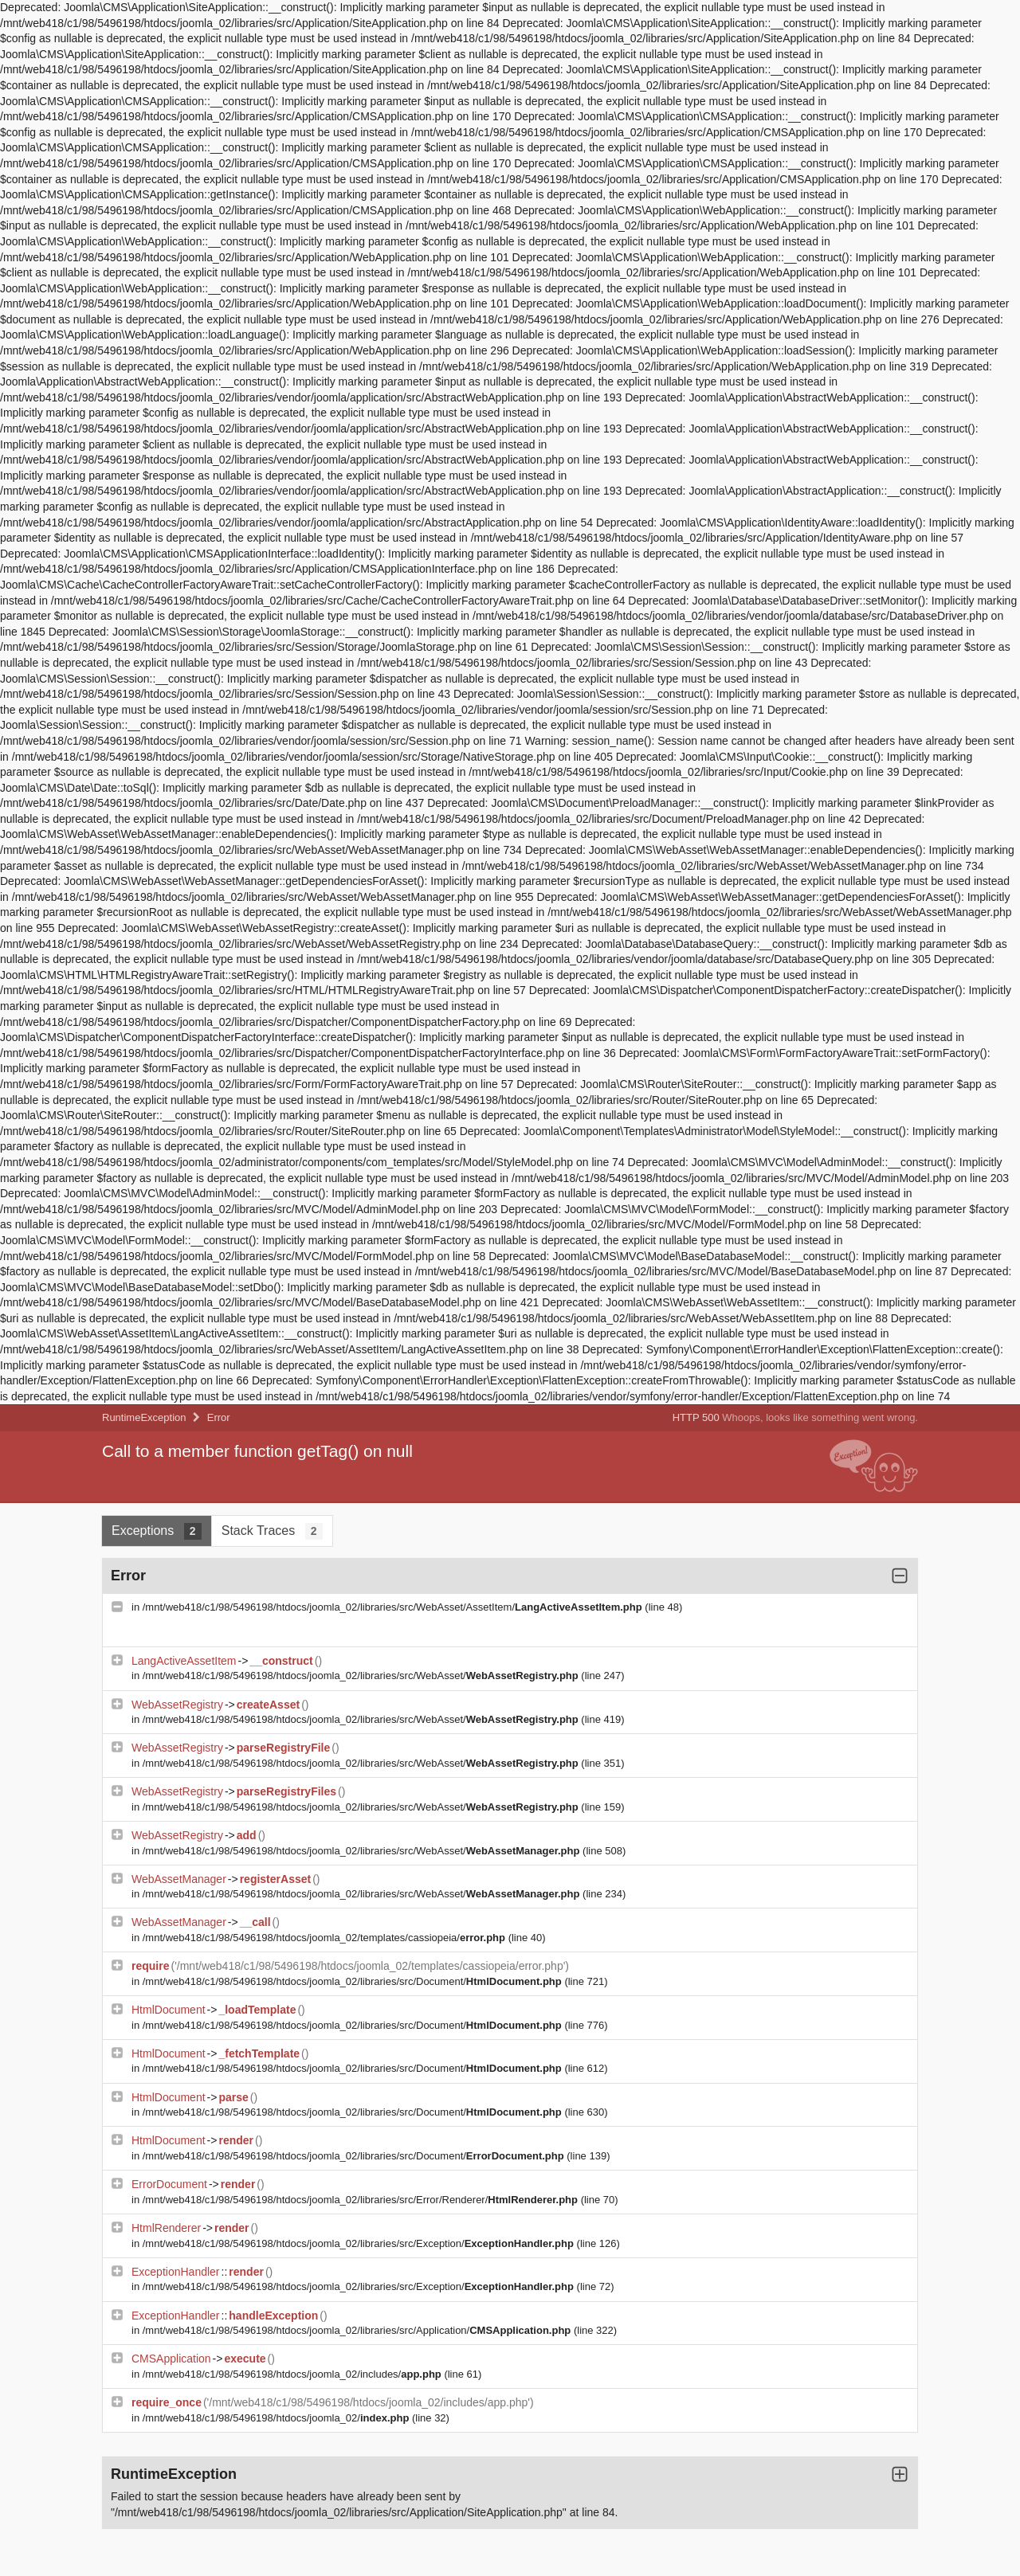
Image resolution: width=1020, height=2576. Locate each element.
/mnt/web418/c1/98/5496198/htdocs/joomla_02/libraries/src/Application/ (358, 2330)
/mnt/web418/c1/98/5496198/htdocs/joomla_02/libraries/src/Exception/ (360, 2243)
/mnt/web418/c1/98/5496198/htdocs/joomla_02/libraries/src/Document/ (354, 1981)
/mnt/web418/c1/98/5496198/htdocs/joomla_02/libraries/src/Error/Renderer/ (362, 2200)
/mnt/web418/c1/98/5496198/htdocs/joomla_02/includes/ (294, 2374)
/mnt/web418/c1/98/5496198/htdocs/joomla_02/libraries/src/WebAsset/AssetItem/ (394, 1607)
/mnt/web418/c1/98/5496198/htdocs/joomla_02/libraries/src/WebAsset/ (362, 1675)
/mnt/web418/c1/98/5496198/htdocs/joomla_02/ (277, 2418)
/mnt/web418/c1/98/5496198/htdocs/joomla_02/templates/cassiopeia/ (325, 1938)
